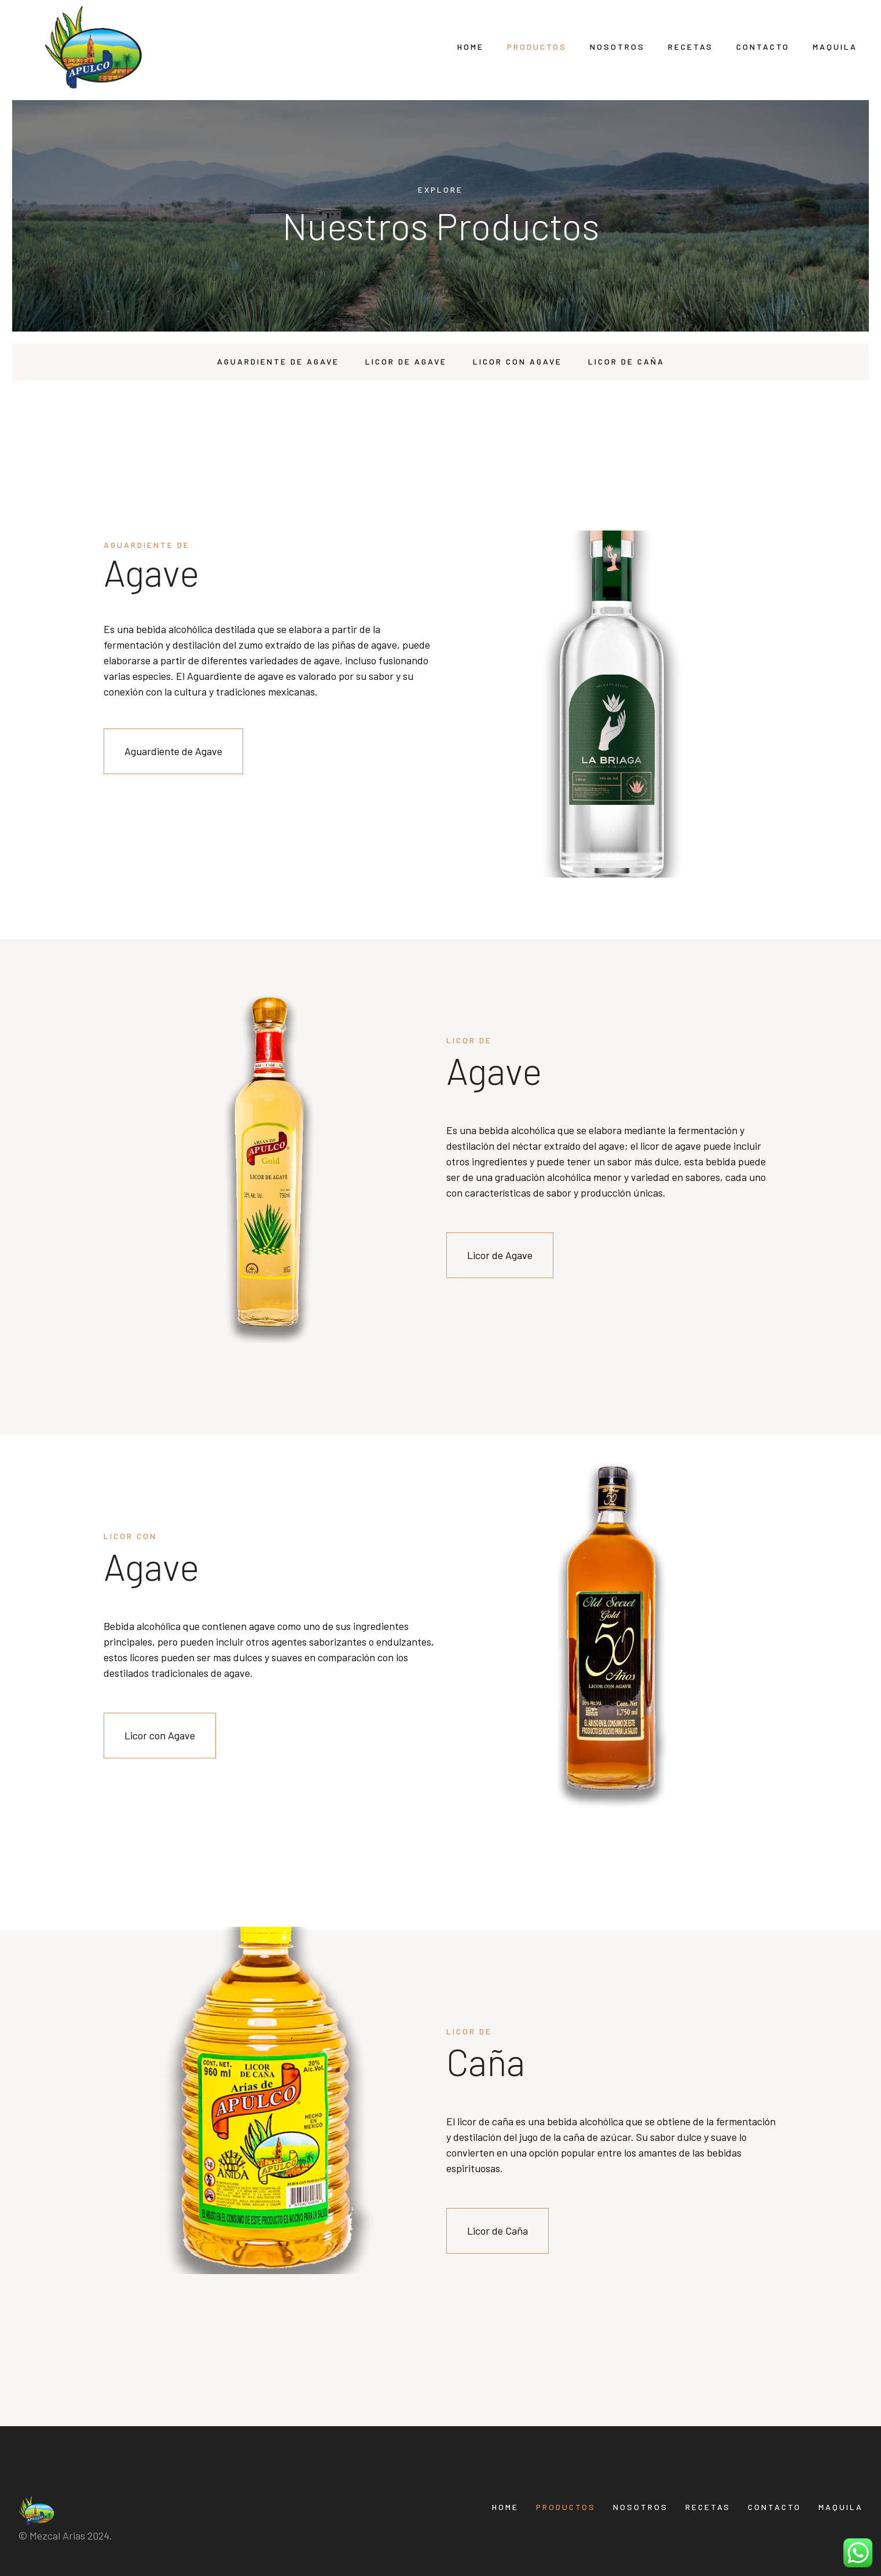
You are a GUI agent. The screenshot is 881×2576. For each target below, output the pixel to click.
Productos (537, 46)
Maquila (835, 46)
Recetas (690, 46)
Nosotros (617, 46)
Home (470, 46)
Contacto (763, 46)
